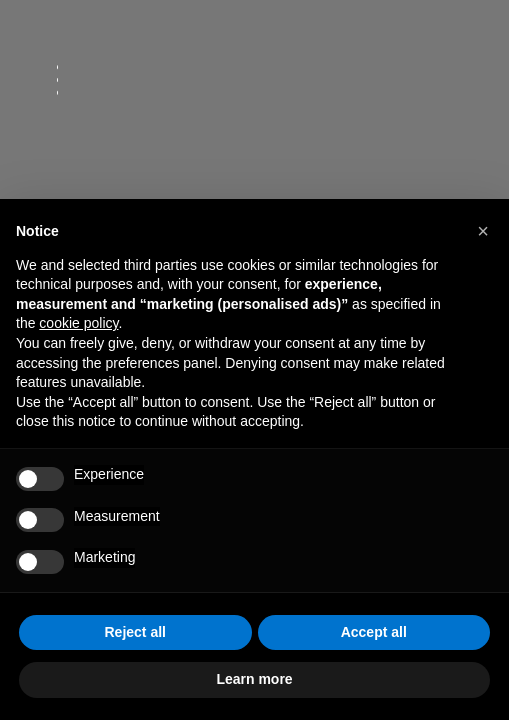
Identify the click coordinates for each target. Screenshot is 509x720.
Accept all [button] (374, 632)
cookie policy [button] (78, 323)
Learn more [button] (254, 679)
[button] (483, 231)
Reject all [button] (135, 632)
